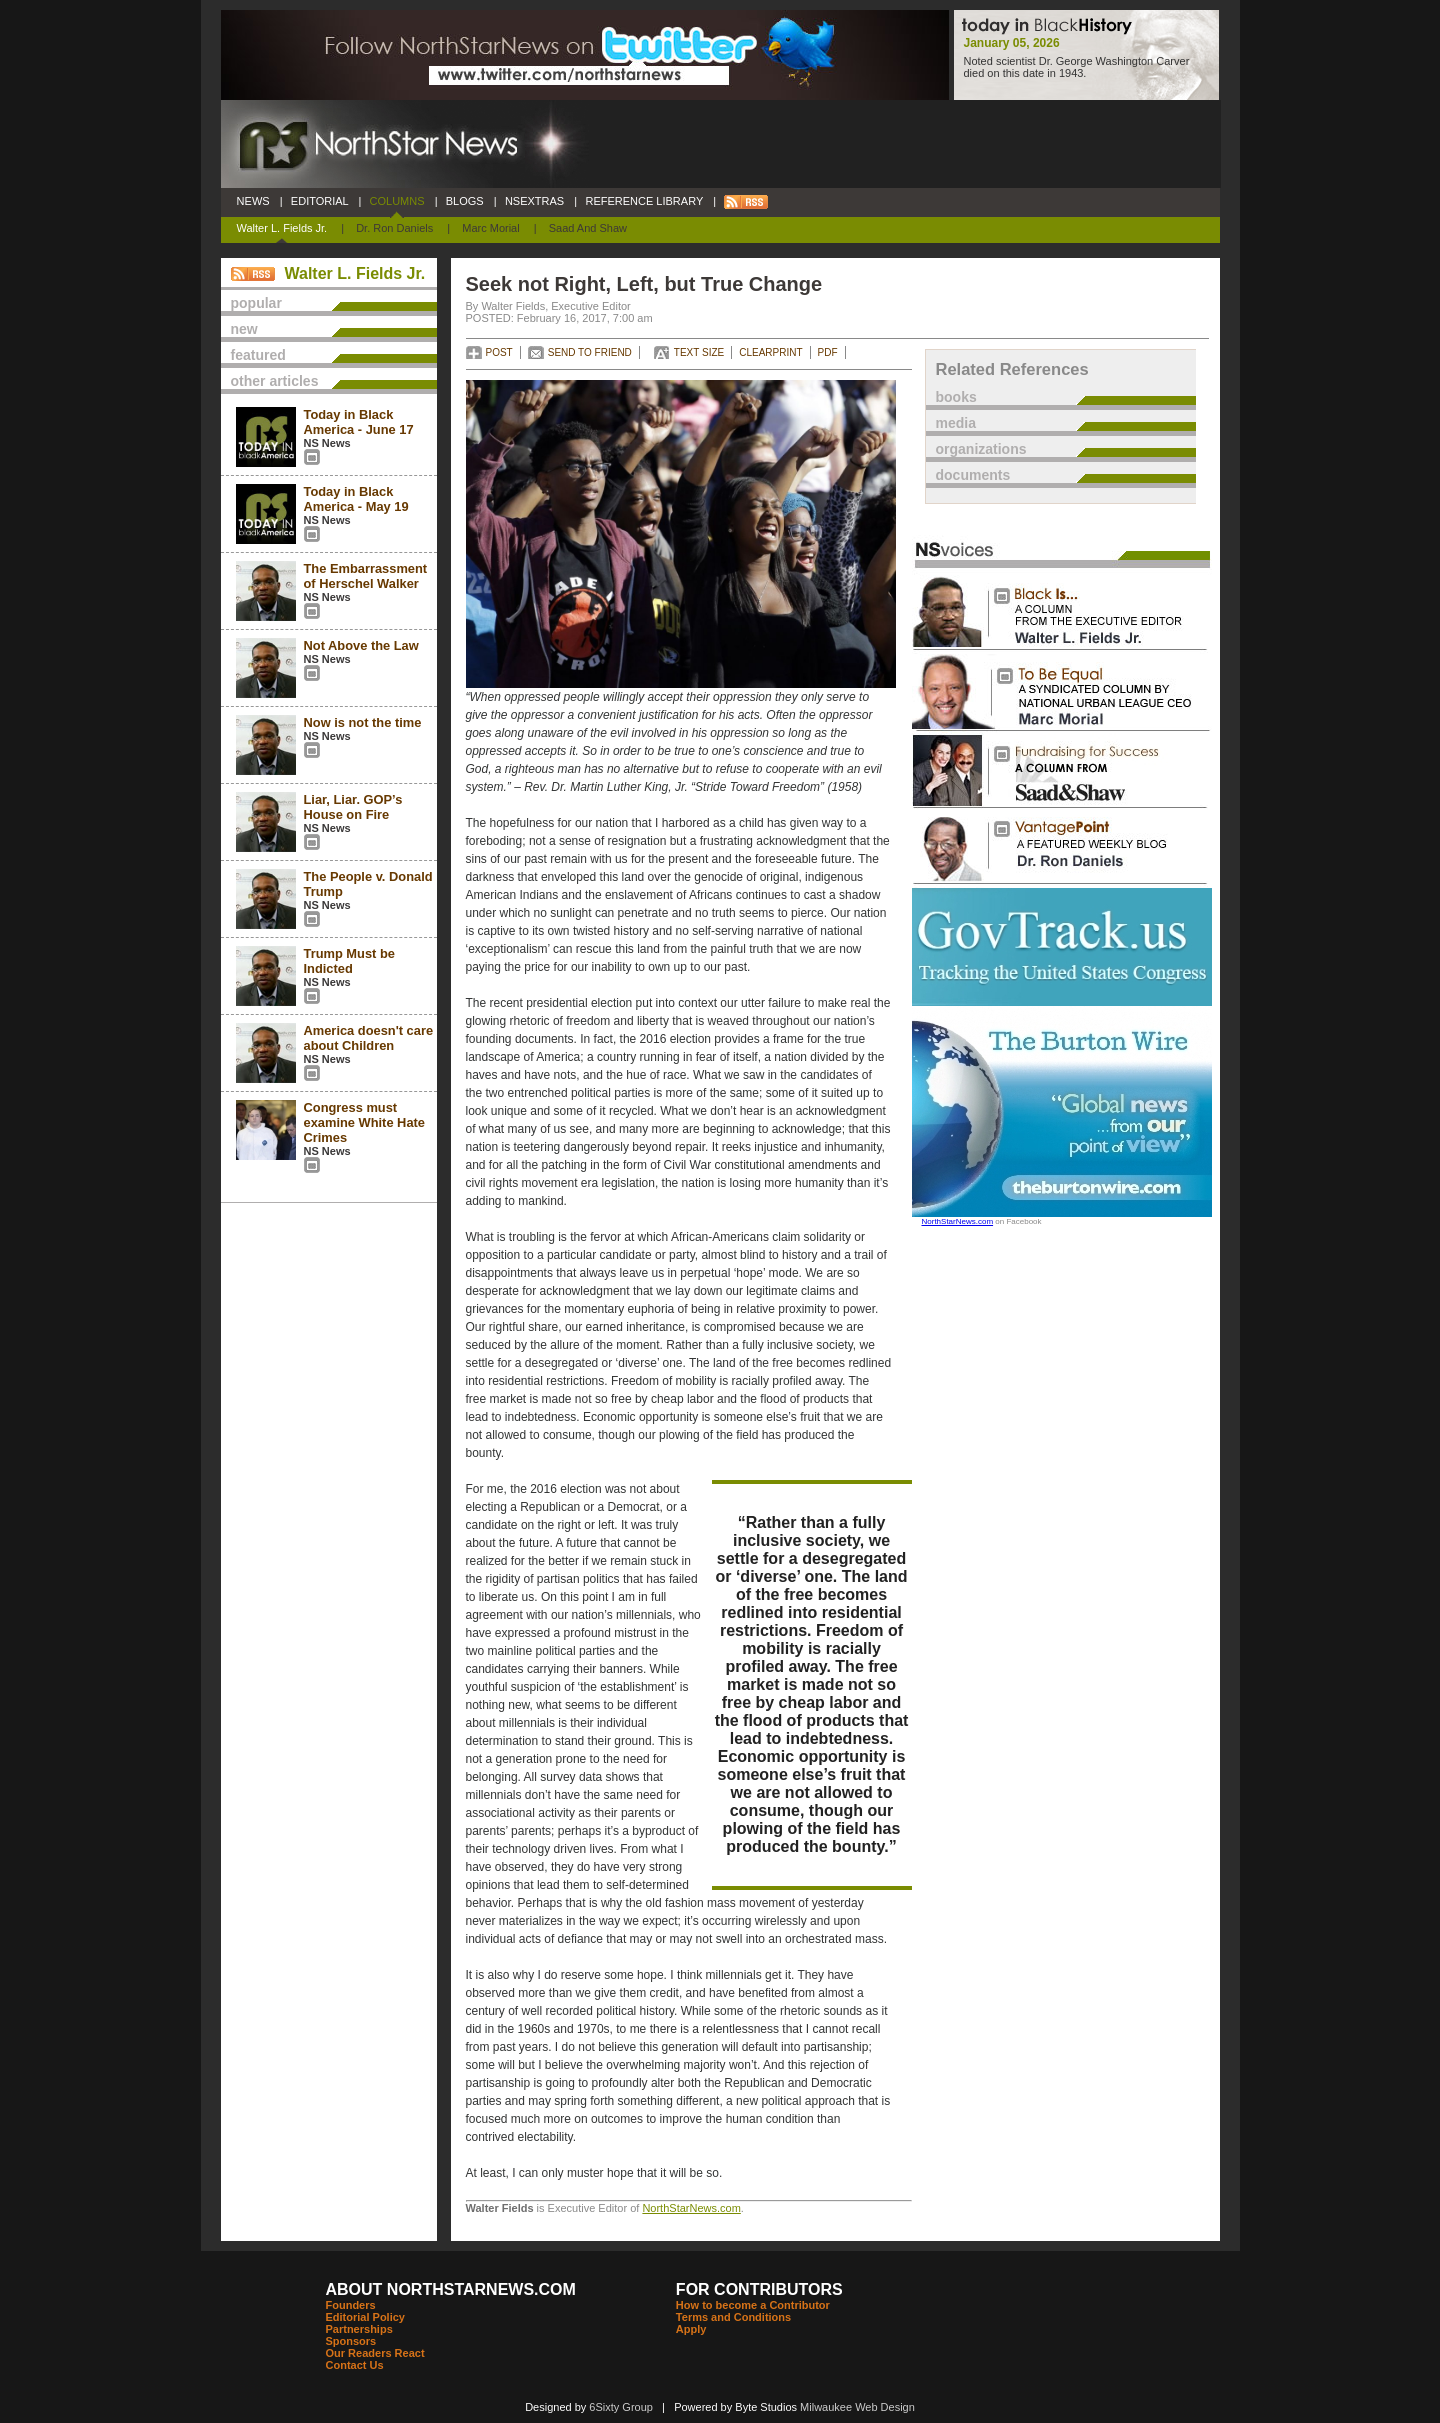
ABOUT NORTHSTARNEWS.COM (451, 2289)
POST (499, 352)
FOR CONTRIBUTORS (759, 2289)
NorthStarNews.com (691, 2208)
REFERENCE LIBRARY (644, 201)
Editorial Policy (365, 2317)
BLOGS (465, 201)
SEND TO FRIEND (590, 352)
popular (256, 303)
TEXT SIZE (699, 352)
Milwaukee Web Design (857, 2407)
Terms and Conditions (733, 2317)
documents (973, 475)
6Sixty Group (621, 2407)
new (244, 329)
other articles (275, 381)
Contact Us (355, 2365)
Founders (351, 2305)
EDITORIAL (320, 201)
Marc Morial (490, 228)
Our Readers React (375, 2353)
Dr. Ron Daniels (394, 228)
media (956, 423)
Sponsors (351, 2341)
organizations (981, 449)
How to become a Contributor (753, 2305)
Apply (691, 2329)
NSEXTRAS (535, 201)
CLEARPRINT (770, 352)
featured (258, 355)
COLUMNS (396, 201)
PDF (828, 352)
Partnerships (359, 2329)
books (956, 397)
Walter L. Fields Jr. (282, 228)
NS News (327, 443)
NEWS (253, 201)
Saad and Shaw (588, 228)
